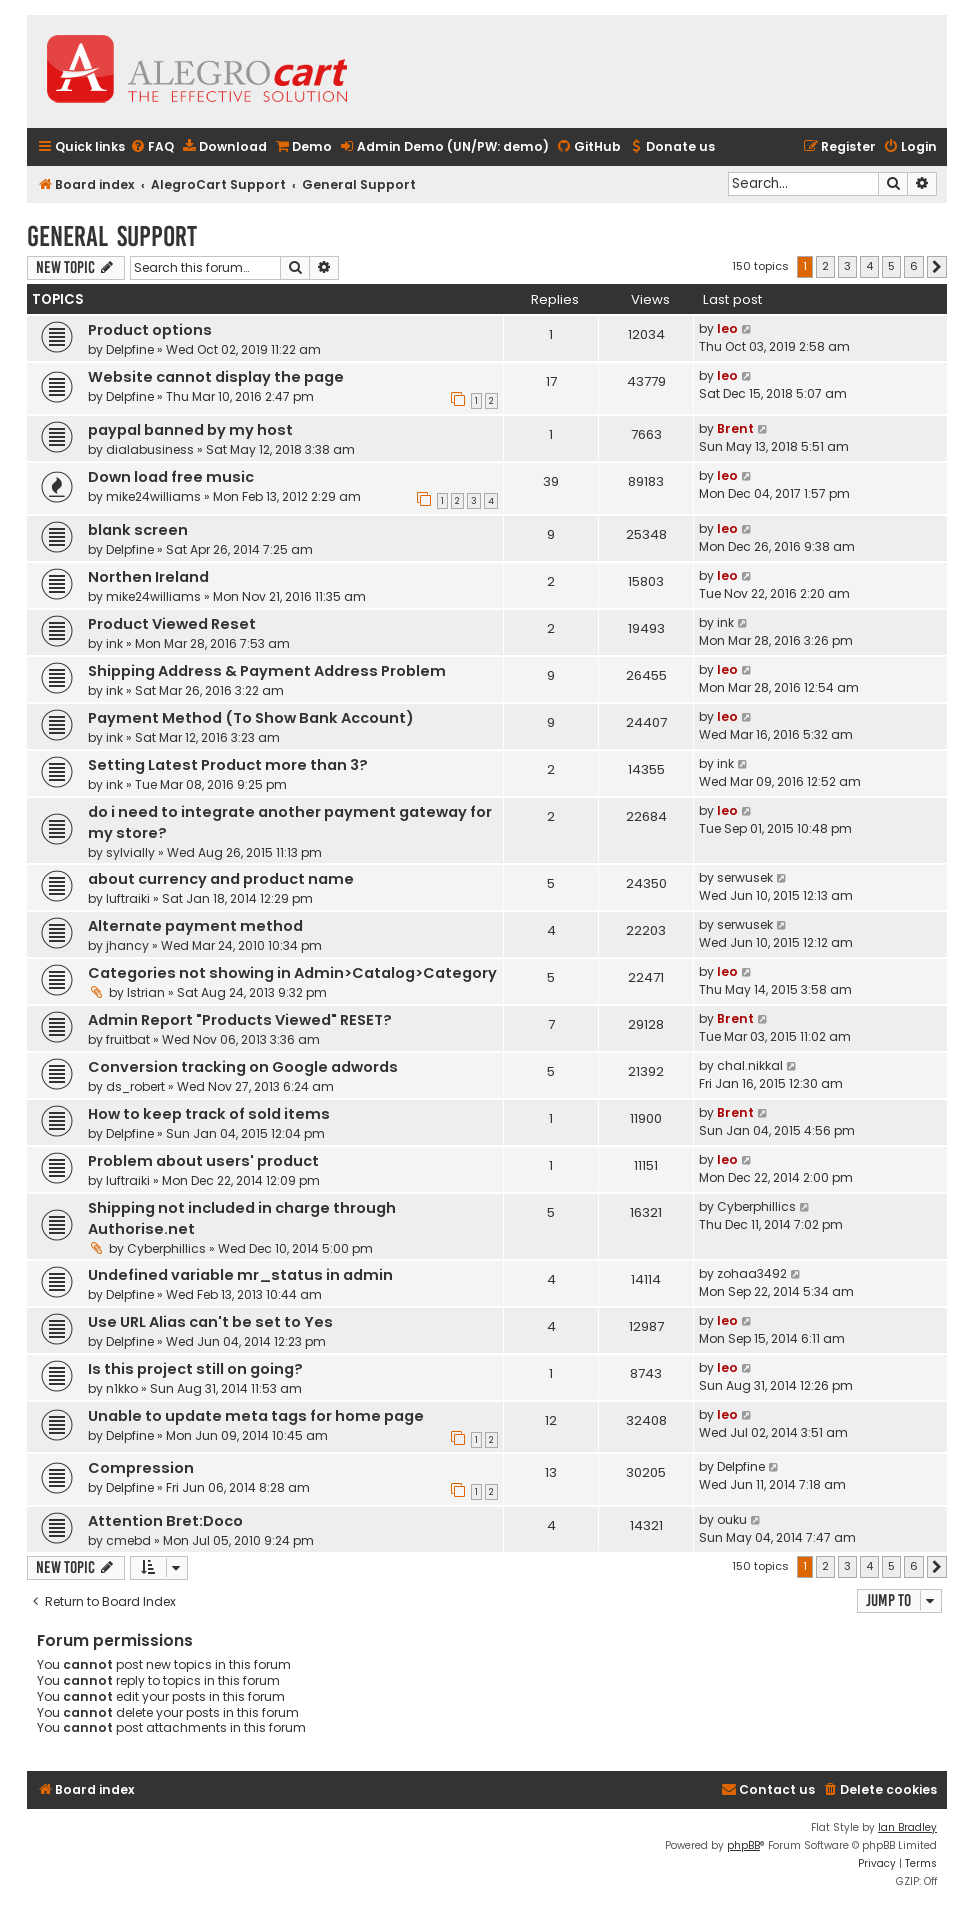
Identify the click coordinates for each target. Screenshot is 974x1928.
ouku (732, 1519)
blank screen (138, 530)
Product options (150, 330)
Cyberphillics (166, 1248)
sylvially (130, 852)
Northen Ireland (148, 577)
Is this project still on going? (195, 1369)
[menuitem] (152, 147)
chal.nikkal (750, 1065)
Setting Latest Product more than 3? (228, 765)
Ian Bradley (907, 1827)
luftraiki (128, 898)
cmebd (128, 1540)
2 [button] (825, 266)
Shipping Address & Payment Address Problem (267, 671)
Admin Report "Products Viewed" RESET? (240, 1020)
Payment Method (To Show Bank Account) (251, 718)
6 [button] (914, 266)
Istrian (146, 992)
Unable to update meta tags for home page (256, 1416)
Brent (735, 428)
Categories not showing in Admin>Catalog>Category (292, 973)
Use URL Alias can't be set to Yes (210, 1322)
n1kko (122, 1388)
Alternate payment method (195, 926)
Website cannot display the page (216, 377)
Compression (141, 1468)
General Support (112, 236)
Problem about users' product (203, 1161)
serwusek (745, 877)
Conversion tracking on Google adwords (243, 1067)
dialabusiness (150, 449)
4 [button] (869, 266)
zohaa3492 (752, 1273)
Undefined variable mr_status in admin (240, 1275)
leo (727, 328)
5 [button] (891, 266)
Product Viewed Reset (172, 624)
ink (114, 643)
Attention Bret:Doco (165, 1521)
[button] (937, 267)
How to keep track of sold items (209, 1114)
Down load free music (171, 477)
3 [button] (847, 266)
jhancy (127, 945)
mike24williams (153, 496)
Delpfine (130, 349)
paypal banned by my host (190, 430)
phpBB (743, 1845)
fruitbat (128, 1039)
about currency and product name (221, 879)
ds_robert (135, 1086)
